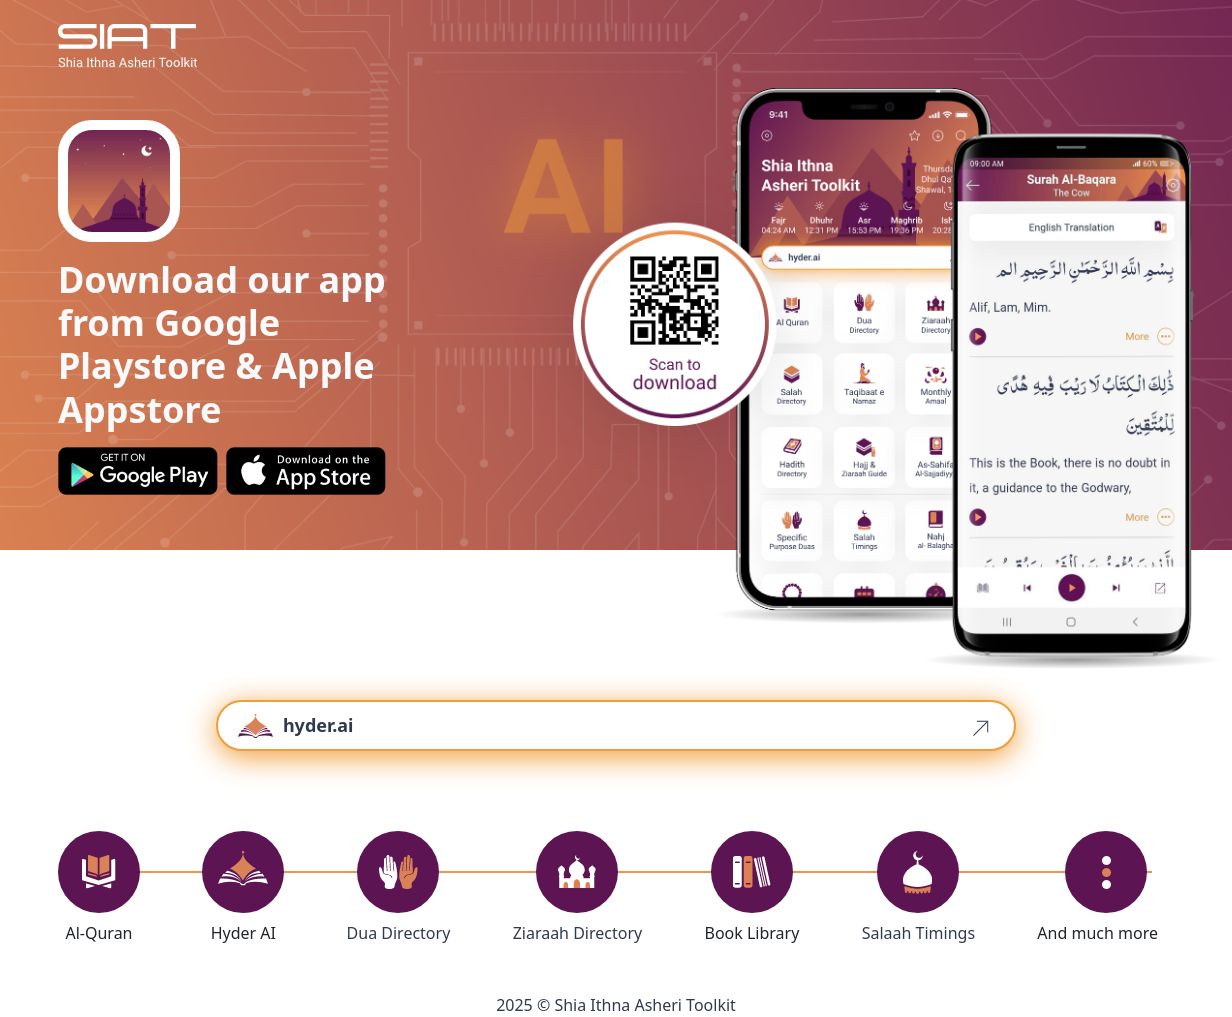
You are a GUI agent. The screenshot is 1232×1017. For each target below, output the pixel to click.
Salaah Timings (918, 933)
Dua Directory (399, 933)
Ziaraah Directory (578, 933)
